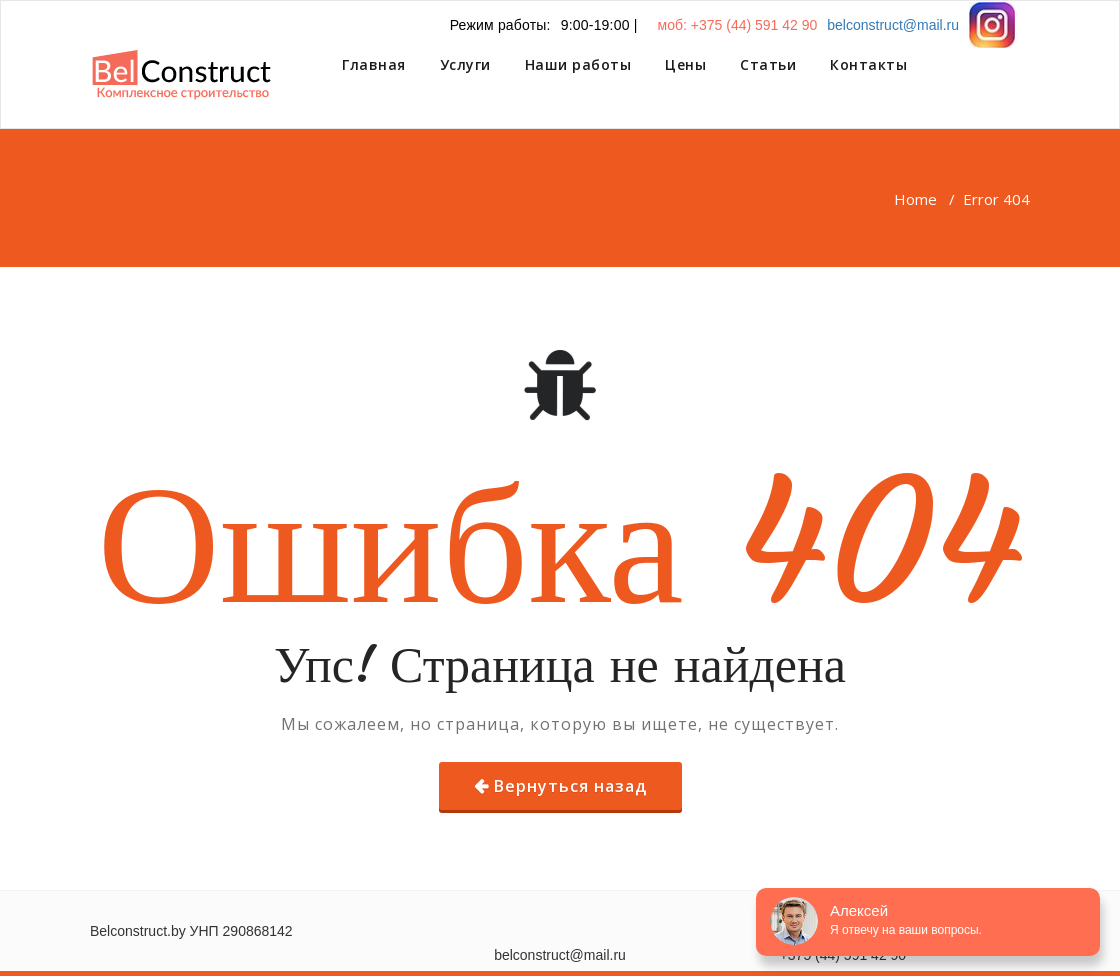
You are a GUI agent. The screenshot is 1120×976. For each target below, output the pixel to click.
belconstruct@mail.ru (893, 25)
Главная (374, 64)
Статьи (768, 64)
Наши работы (578, 64)
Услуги (465, 64)
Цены (685, 64)
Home (915, 199)
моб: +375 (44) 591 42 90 (738, 25)
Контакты (868, 64)
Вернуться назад (570, 786)
